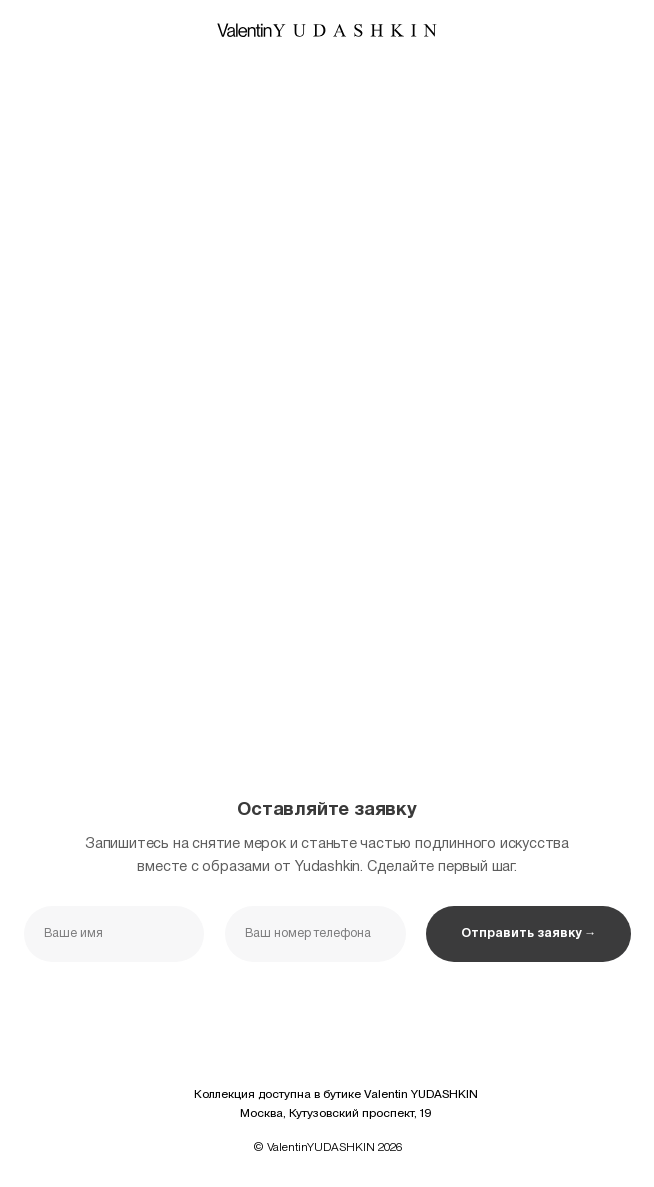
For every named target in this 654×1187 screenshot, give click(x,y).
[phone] (315, 934)
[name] (114, 934)
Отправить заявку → (528, 933)
